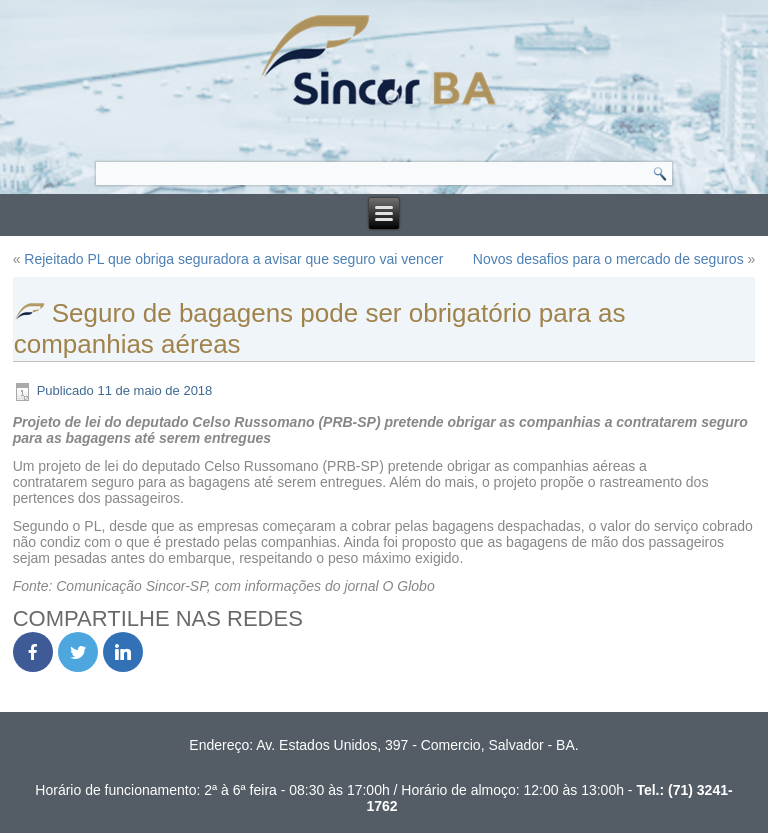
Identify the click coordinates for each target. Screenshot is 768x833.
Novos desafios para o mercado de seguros (608, 259)
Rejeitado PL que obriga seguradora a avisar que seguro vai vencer (233, 259)
